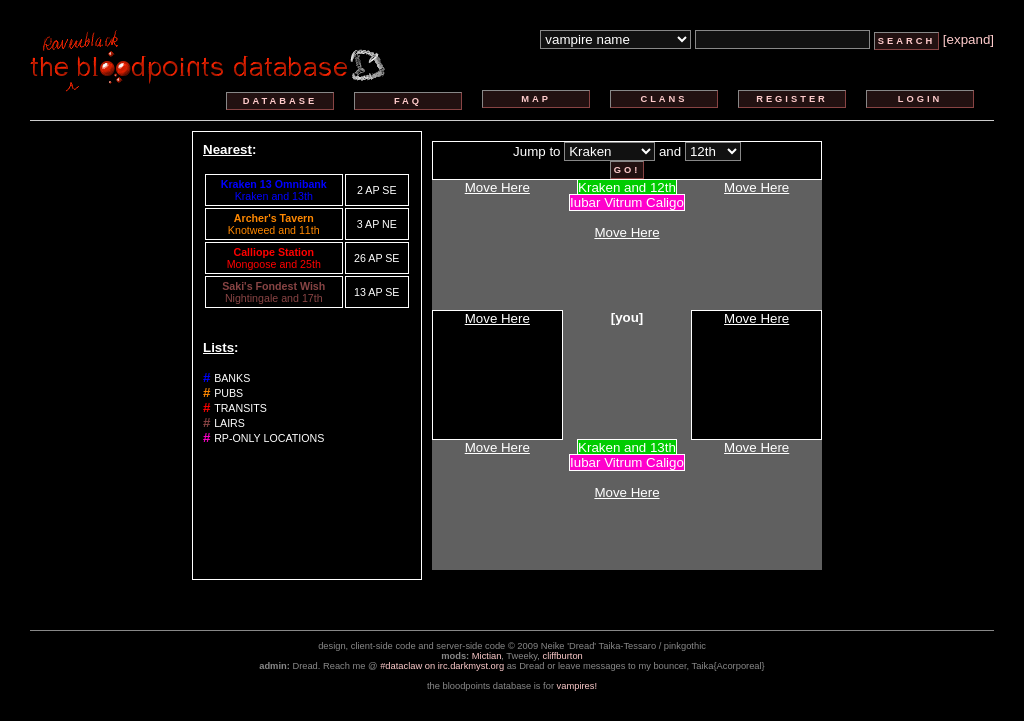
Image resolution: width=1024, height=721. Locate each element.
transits (240, 408)
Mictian (487, 656)
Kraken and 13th (274, 196)
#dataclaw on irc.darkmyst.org (442, 666)
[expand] (968, 39)
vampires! (577, 686)
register (792, 99)
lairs (229, 423)
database (280, 101)
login (920, 99)
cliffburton (563, 656)
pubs (228, 393)
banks (232, 378)
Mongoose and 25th (274, 264)
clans (663, 99)
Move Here (497, 187)
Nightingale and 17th (274, 298)
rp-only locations (269, 438)
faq (408, 101)
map (536, 99)
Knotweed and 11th (274, 230)
